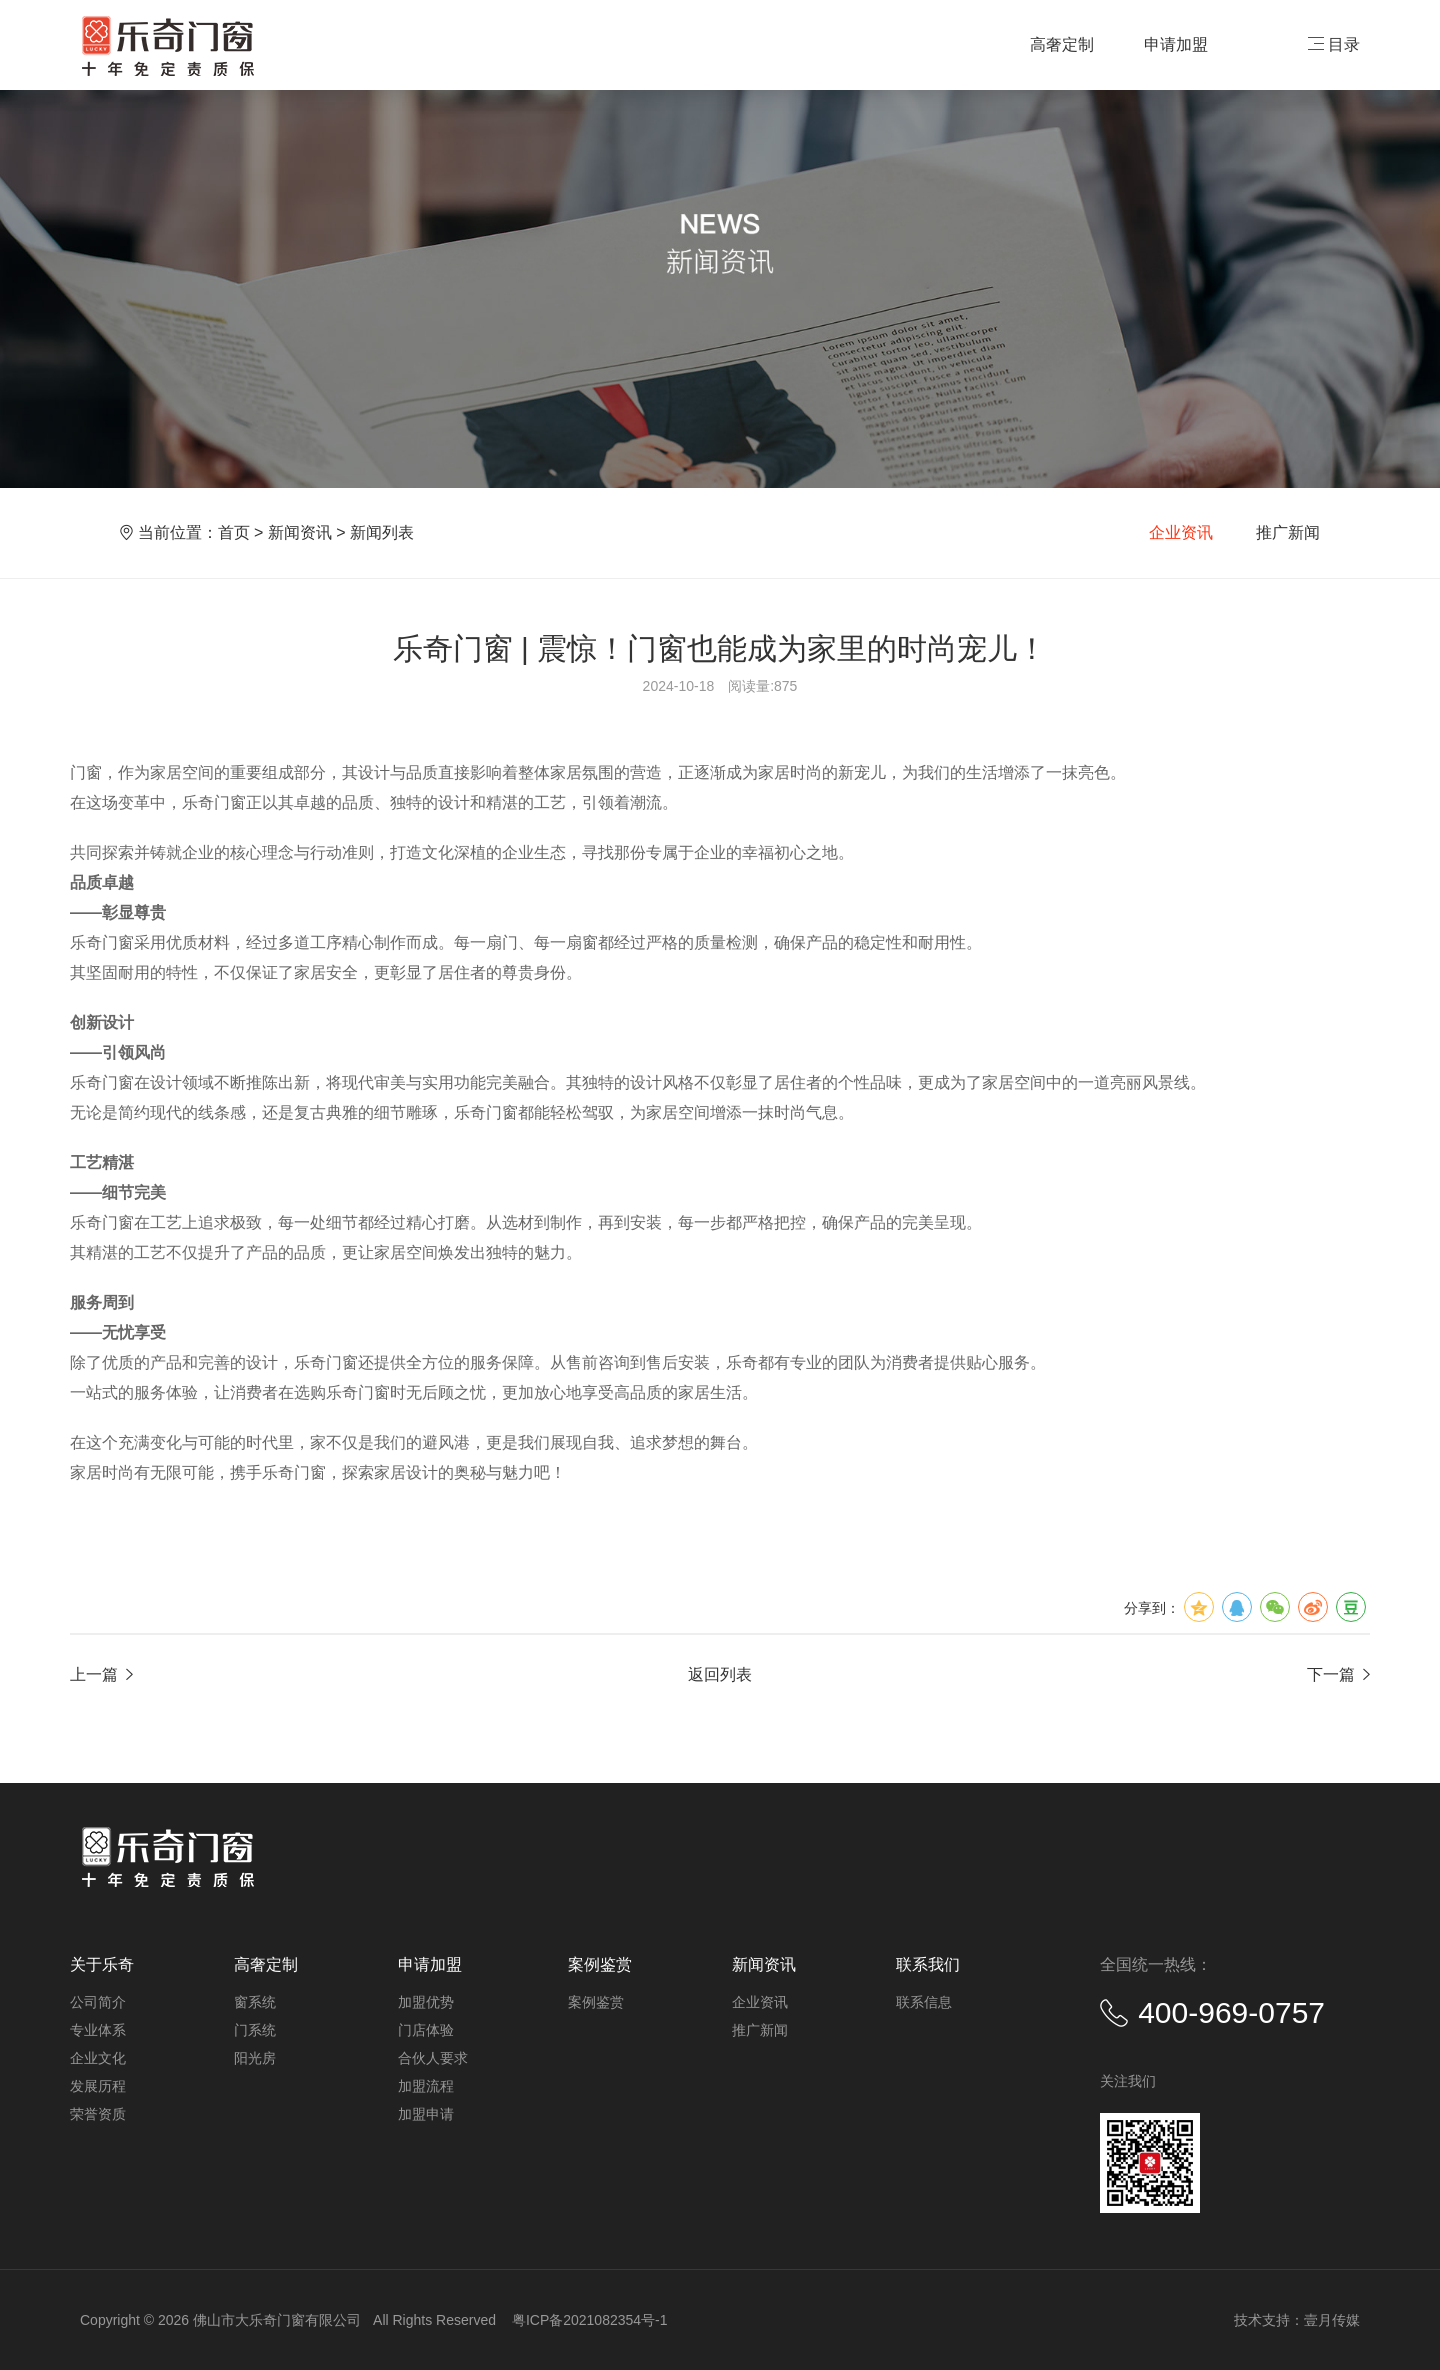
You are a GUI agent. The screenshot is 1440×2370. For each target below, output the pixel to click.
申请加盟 (1176, 44)
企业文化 (98, 2058)
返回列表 (720, 1674)
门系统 (255, 2030)
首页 (234, 532)
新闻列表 (382, 532)
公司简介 (98, 2002)
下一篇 (1338, 1674)
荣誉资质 (98, 2114)
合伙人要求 (433, 2058)
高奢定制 (1062, 44)
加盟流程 (426, 2086)
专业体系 (98, 2030)
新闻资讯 (300, 532)
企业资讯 (1181, 532)
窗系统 (255, 2002)
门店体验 (426, 2030)
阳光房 (255, 2058)
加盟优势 (426, 2002)
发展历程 (98, 2086)
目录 (1334, 44)
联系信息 (924, 2002)
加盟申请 (426, 2114)
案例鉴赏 (596, 2002)
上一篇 (101, 1674)
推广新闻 (1288, 532)
